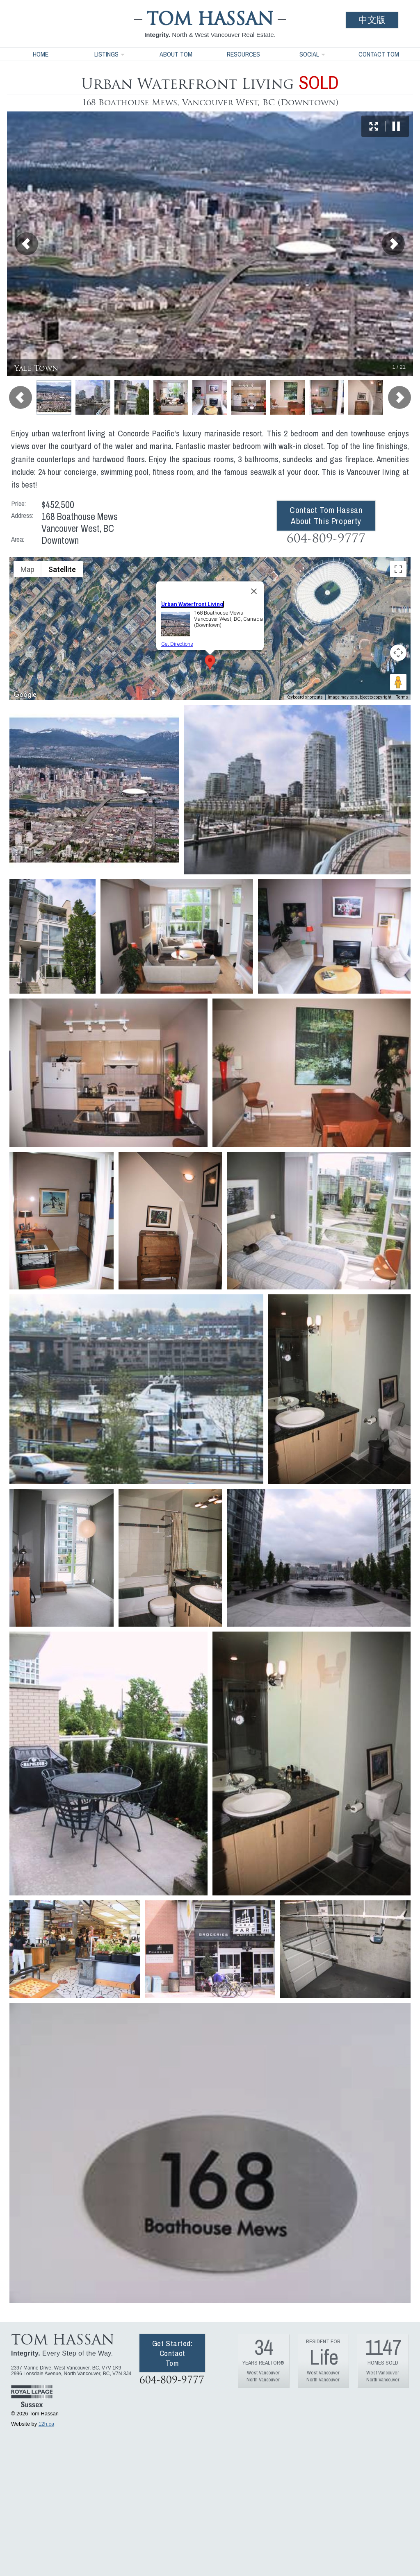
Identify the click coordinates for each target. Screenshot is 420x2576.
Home (40, 54)
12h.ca (46, 2424)
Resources (243, 54)
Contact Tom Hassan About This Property (326, 515)
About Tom (176, 54)
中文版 (372, 20)
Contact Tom (378, 54)
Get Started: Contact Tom (172, 2353)
